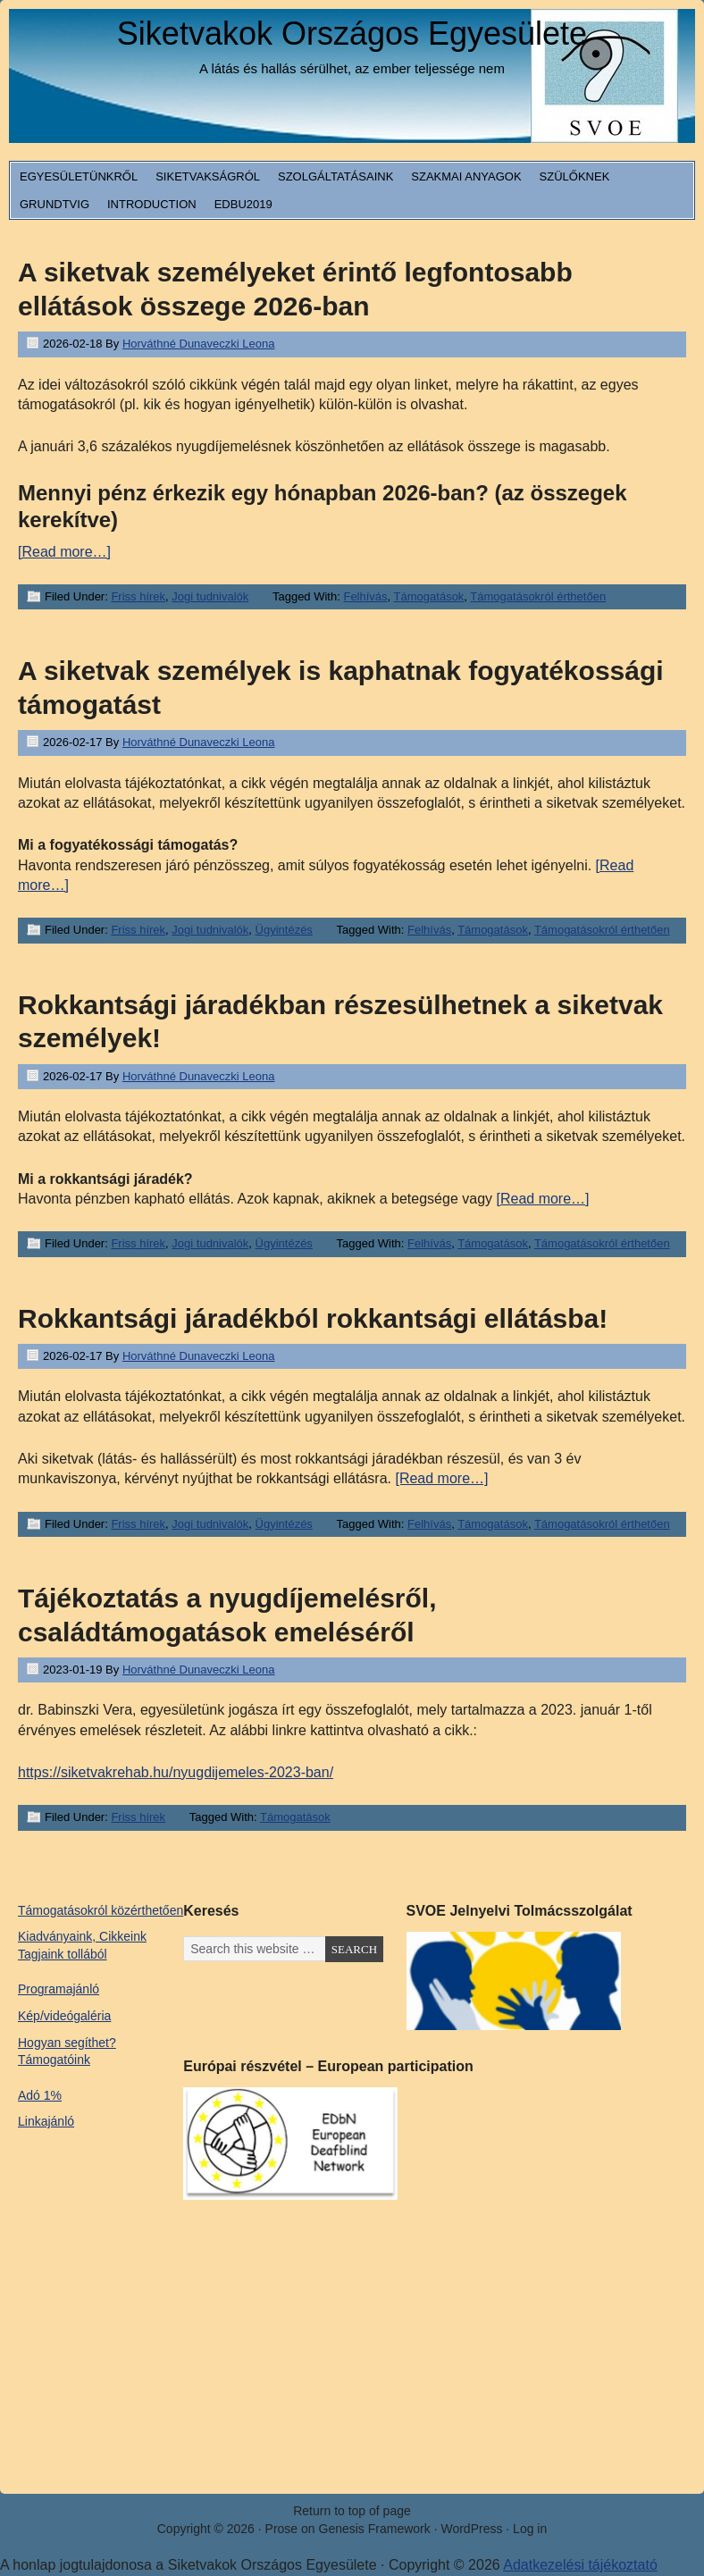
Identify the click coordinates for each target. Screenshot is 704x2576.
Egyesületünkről (79, 176)
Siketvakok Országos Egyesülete (352, 33)
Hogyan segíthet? (67, 2042)
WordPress (471, 2528)
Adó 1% (40, 2095)
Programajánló (58, 1989)
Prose (281, 2528)
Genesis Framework (375, 2528)
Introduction (152, 204)
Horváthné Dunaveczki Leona (198, 343)
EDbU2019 (243, 204)
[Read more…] (64, 551)
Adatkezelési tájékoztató (580, 2564)
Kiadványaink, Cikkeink (82, 1936)
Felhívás (365, 596)
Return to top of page (352, 2511)
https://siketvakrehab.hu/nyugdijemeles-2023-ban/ (175, 1772)
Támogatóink (54, 2059)
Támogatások (429, 596)
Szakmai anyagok (466, 176)
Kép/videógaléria (64, 2016)
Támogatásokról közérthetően (100, 1910)
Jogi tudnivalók (210, 596)
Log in (530, 2528)
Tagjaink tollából (62, 1954)
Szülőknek (575, 176)
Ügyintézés (284, 929)
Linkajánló (46, 2121)
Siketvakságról (207, 176)
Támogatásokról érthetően (538, 596)
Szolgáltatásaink (335, 176)
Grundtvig (54, 204)
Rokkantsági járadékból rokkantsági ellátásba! (313, 1318)
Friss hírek (138, 596)
